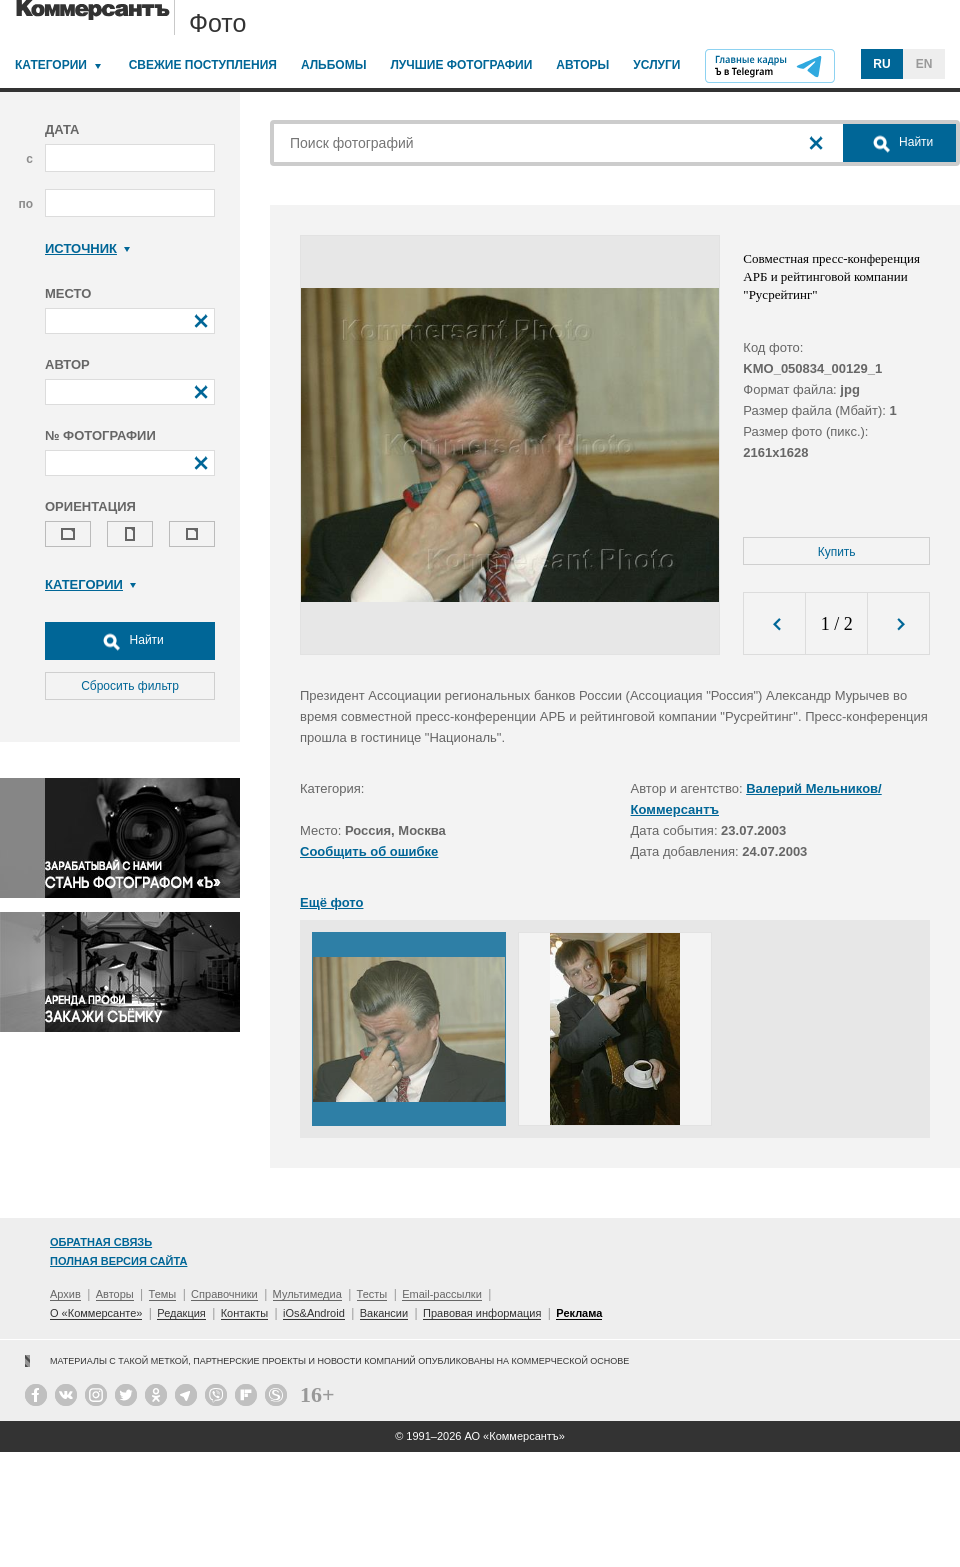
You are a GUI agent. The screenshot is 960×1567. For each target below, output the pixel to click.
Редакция (181, 1313)
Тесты (372, 1294)
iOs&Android (314, 1313)
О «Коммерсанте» (96, 1313)
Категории (51, 65)
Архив (65, 1294)
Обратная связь (101, 1242)
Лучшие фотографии (461, 65)
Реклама (579, 1313)
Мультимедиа (307, 1294)
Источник (87, 248)
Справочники (224, 1294)
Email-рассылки (442, 1294)
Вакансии (384, 1313)
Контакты (245, 1313)
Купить (837, 552)
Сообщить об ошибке (369, 851)
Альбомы (334, 65)
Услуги (656, 65)
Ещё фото (331, 902)
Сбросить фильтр (130, 686)
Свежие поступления (203, 65)
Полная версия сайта (118, 1261)
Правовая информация (482, 1313)
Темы (163, 1294)
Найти (130, 641)
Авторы (582, 65)
